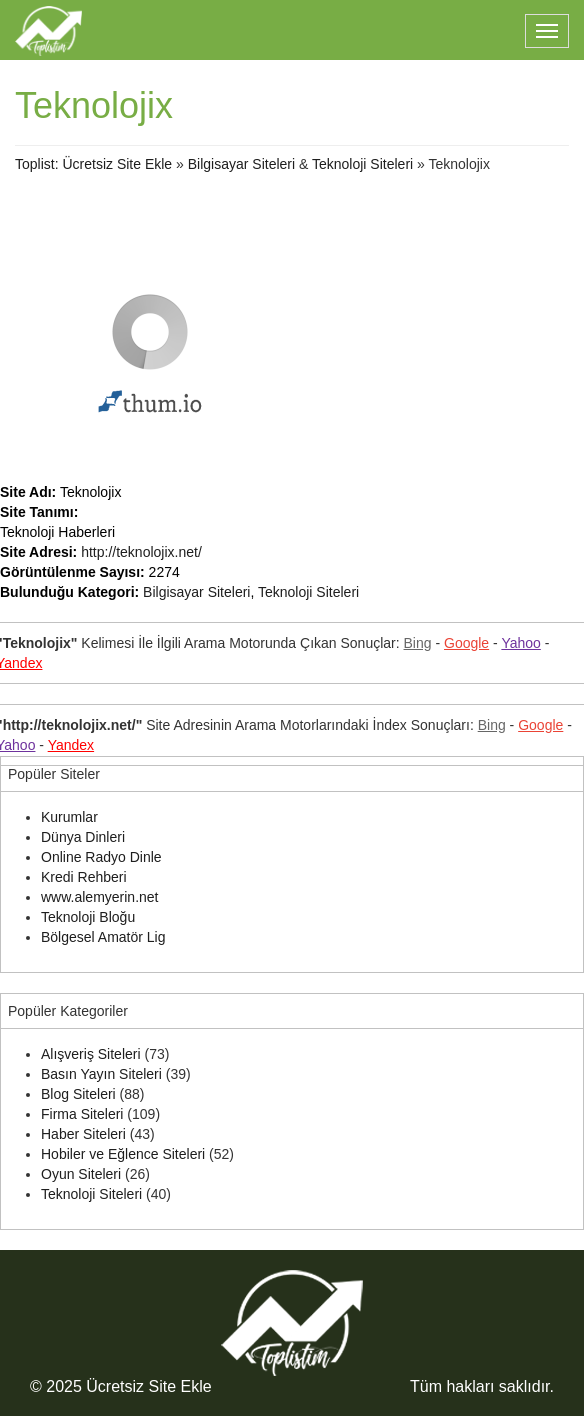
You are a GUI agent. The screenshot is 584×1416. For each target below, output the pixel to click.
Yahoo (520, 643)
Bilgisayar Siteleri (241, 164)
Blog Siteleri (78, 1094)
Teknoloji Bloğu (88, 917)
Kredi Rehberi (84, 877)
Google (466, 643)
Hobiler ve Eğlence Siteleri (123, 1154)
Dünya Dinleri (83, 837)
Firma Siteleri (82, 1114)
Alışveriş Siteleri (91, 1054)
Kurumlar (69, 817)
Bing (418, 643)
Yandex (71, 745)
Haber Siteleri (83, 1134)
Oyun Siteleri (81, 1174)
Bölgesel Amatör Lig (103, 937)
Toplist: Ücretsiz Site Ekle (93, 164)
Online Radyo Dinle (101, 857)
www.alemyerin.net (100, 897)
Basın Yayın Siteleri (101, 1074)
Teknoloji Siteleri (362, 164)
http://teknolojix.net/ (141, 552)
